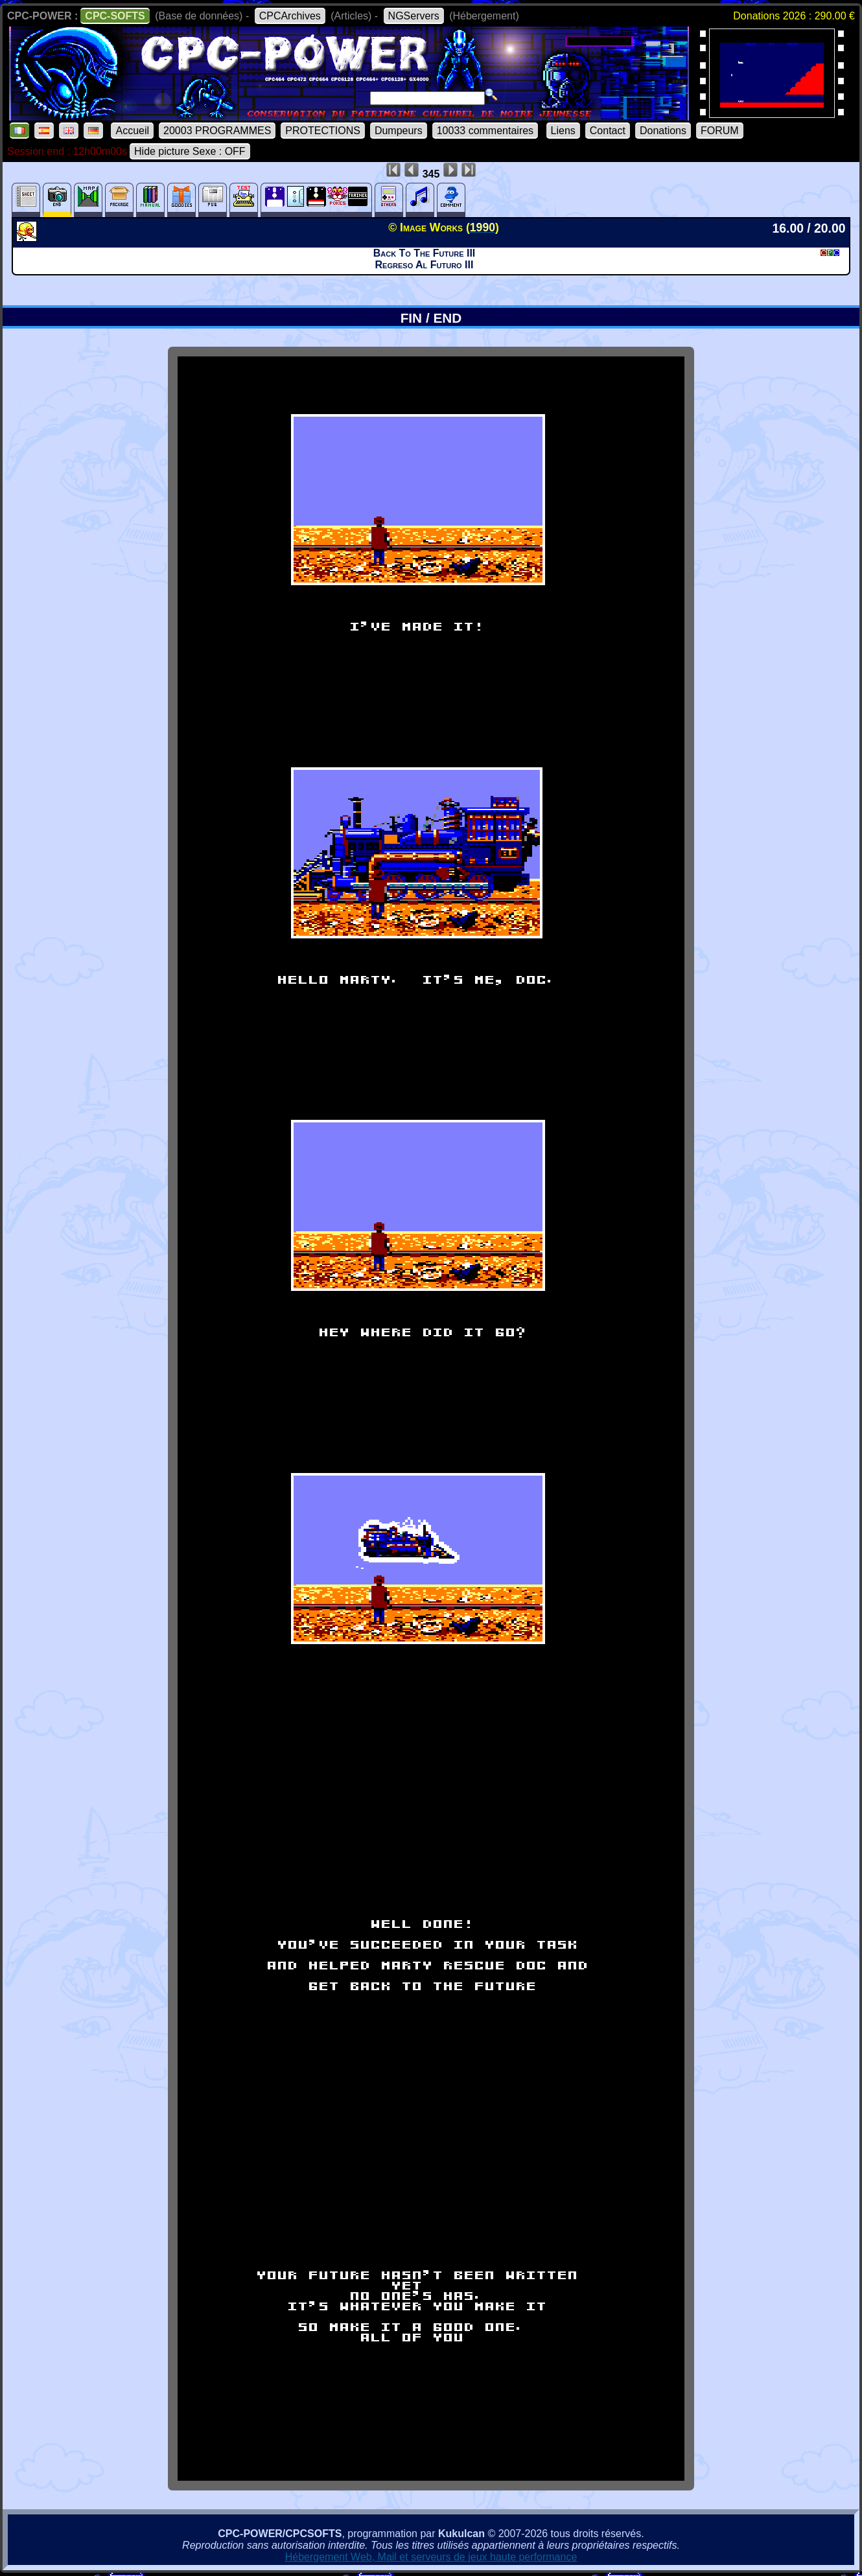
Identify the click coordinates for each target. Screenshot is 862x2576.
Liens (563, 130)
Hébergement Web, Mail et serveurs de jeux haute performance (431, 2556)
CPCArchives (290, 15)
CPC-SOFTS (115, 15)
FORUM (720, 130)
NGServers (413, 15)
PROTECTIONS (322, 130)
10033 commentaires (485, 130)
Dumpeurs (399, 130)
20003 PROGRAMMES (217, 130)
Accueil (132, 130)
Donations (663, 130)
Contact (607, 130)
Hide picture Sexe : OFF (190, 151)
